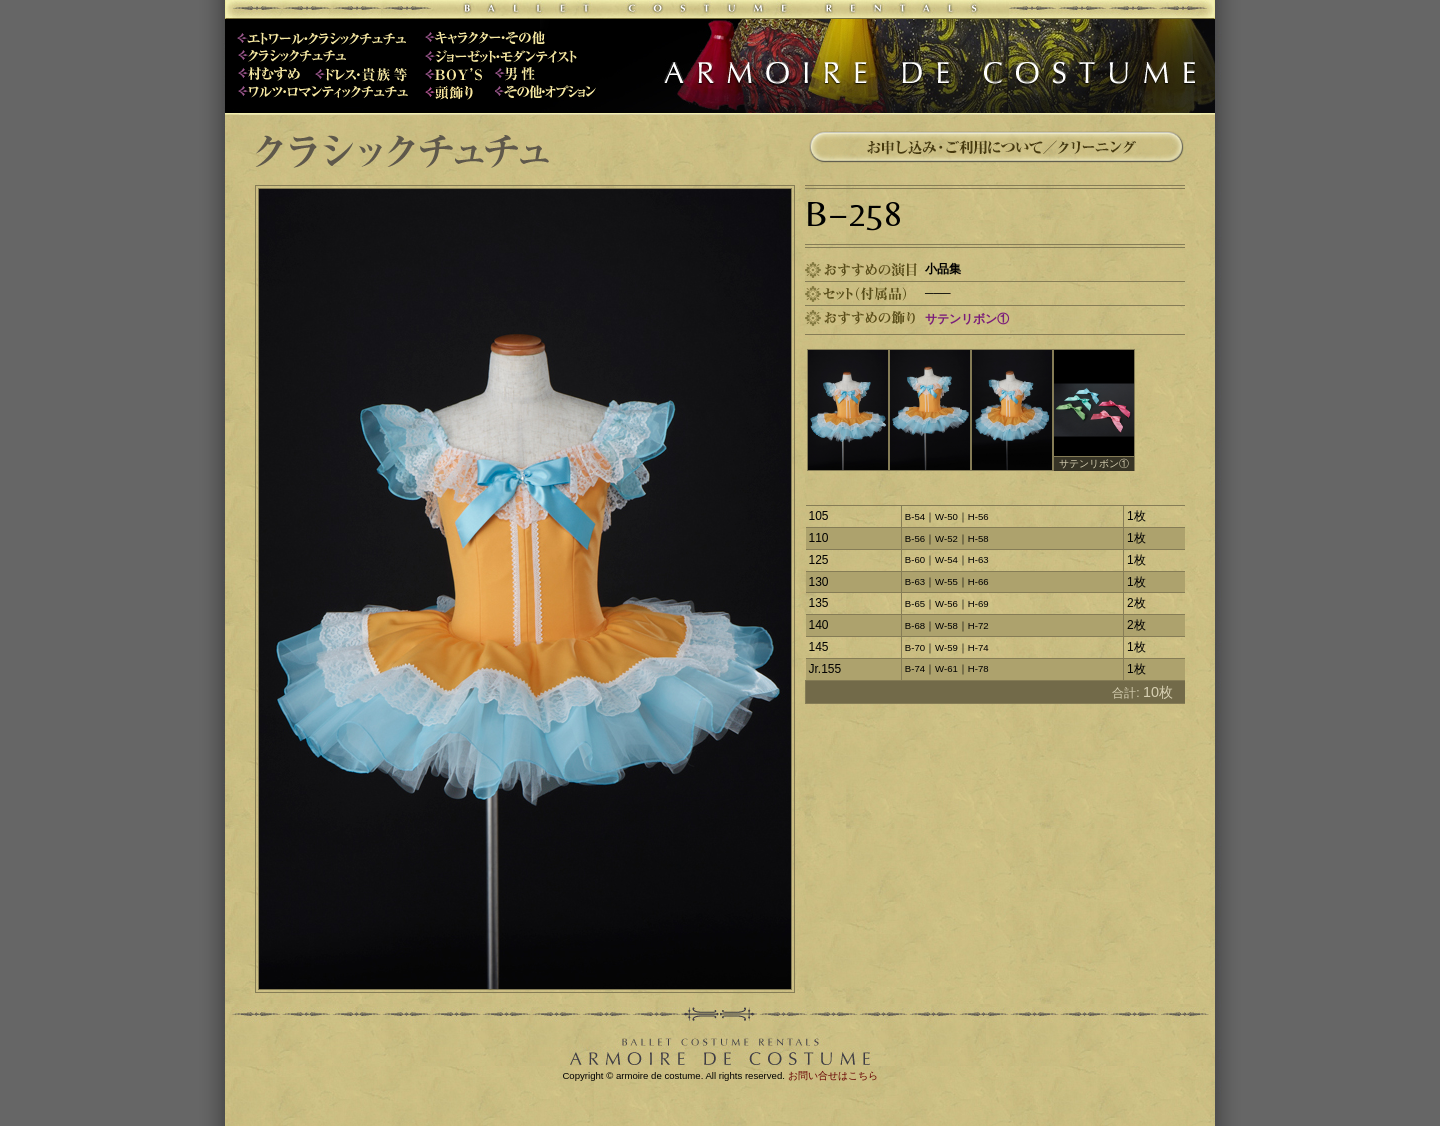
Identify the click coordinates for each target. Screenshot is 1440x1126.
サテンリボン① (967, 319)
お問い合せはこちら (833, 1075)
